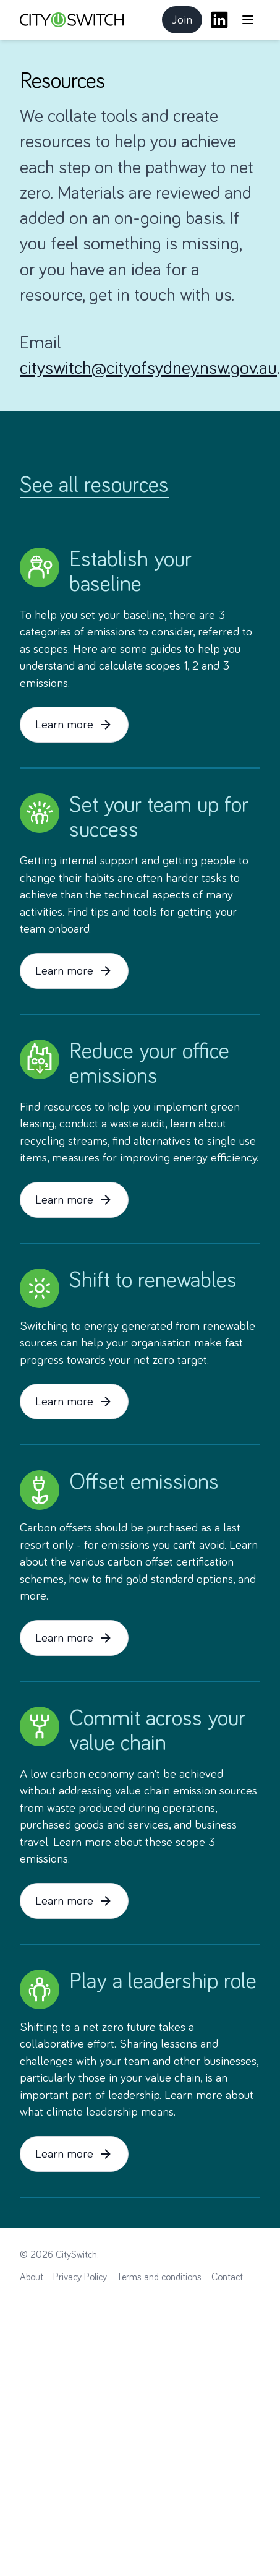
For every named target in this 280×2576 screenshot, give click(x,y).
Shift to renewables (153, 1281)
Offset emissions (144, 1482)
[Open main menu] (248, 19)
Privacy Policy (80, 2277)
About (31, 2277)
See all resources (94, 486)
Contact (227, 2277)
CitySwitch (76, 2255)
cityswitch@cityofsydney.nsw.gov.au (148, 368)
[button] (247, 19)
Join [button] (187, 23)
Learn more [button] (74, 724)
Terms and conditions (159, 2277)
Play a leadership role (163, 1982)
